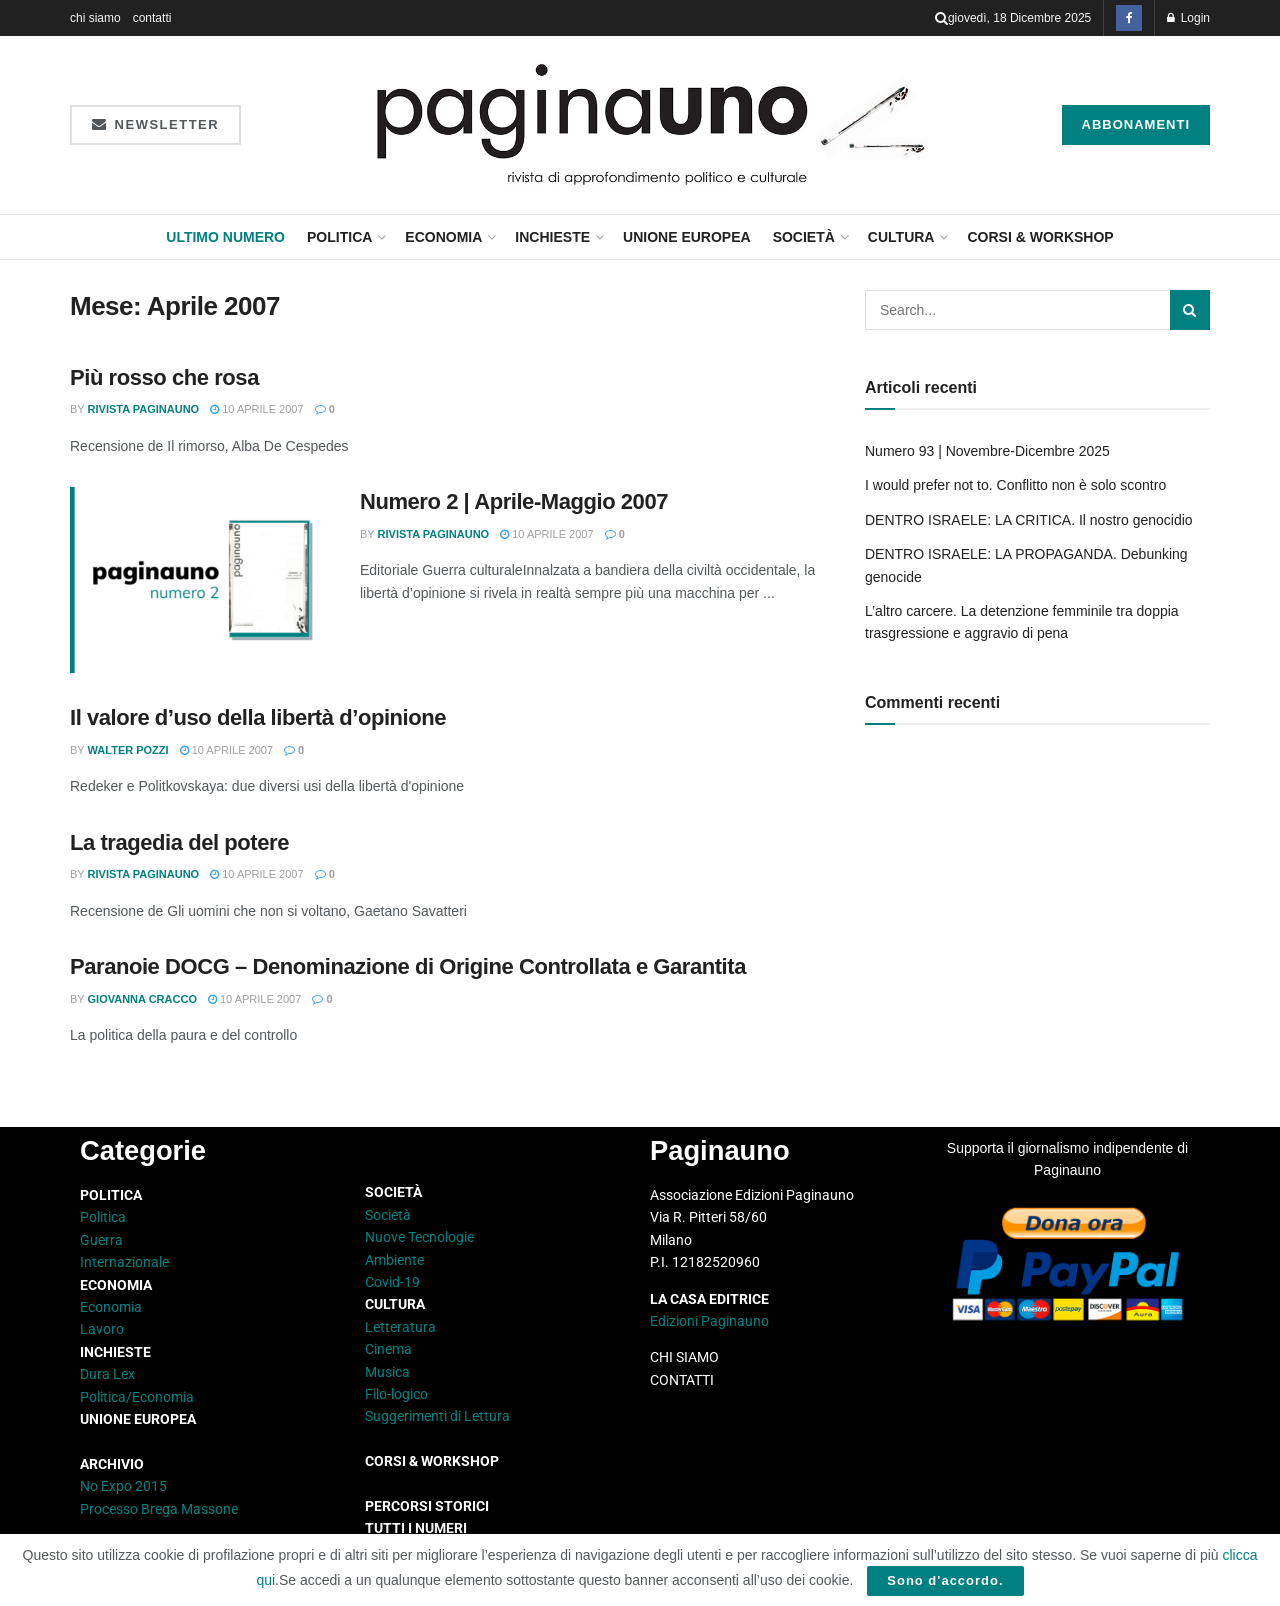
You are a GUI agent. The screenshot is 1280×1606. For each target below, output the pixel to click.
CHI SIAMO (684, 1357)
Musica (387, 1372)
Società (804, 237)
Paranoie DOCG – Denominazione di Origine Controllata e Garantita (408, 966)
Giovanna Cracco (142, 999)
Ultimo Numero (225, 237)
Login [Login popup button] (1188, 18)
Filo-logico (396, 1394)
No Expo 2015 (123, 1486)
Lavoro (102, 1329)
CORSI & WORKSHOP (1040, 237)
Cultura (901, 237)
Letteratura (400, 1327)
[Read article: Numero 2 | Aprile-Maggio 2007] (200, 580)
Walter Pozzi (128, 750)
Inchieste (552, 237)
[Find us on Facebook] (1129, 18)
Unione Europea (687, 237)
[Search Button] (941, 18)
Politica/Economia (137, 1397)
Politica (339, 237)
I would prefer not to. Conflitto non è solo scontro (1015, 485)
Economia (443, 237)
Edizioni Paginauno (711, 1321)
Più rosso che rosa (164, 377)
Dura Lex (107, 1374)
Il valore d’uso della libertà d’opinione (258, 717)
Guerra (101, 1240)
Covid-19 (392, 1282)
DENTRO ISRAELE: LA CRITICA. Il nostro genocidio (1029, 520)
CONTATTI (682, 1380)
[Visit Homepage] (651, 125)
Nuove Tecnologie (419, 1237)
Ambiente (394, 1260)
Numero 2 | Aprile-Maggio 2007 (514, 501)
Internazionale (124, 1262)
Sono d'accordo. (945, 1580)
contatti (152, 18)
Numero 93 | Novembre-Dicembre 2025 (987, 451)
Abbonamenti (1136, 124)
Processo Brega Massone (159, 1509)
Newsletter (155, 124)
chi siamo (95, 18)
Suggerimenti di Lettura (437, 1416)
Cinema (388, 1349)
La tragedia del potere (179, 842)
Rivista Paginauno (144, 409)
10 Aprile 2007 (256, 409)
